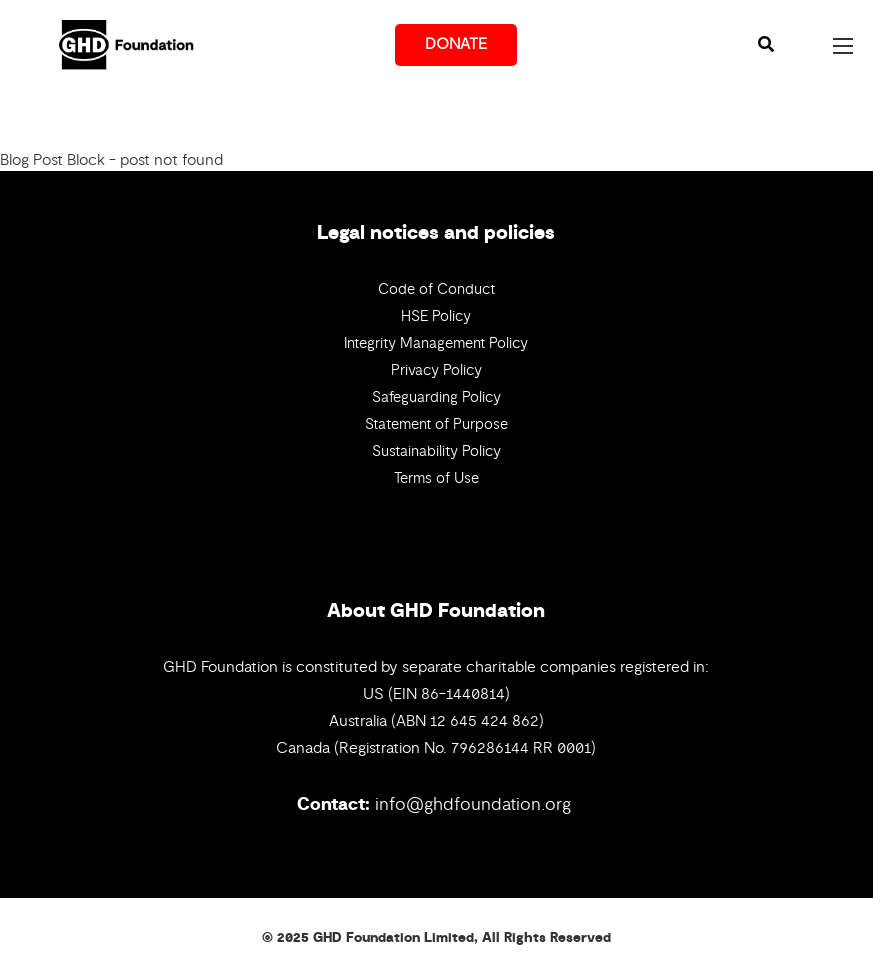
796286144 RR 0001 (521, 748)
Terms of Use (436, 478)
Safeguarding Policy (436, 397)
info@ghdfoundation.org (473, 804)
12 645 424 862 (484, 721)
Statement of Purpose (436, 424)
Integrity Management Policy (436, 343)
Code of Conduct (436, 289)
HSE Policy (436, 316)
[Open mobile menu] (843, 46)
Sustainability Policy (436, 451)
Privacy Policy (436, 370)
